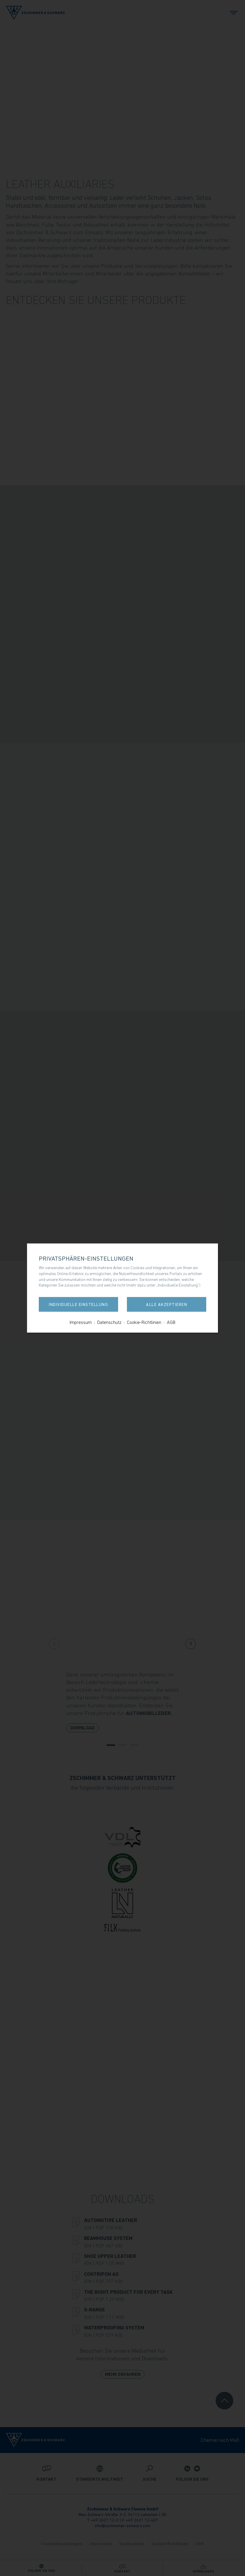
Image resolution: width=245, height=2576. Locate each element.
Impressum (81, 1321)
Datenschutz (109, 1321)
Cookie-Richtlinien (144, 1321)
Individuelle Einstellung (78, 1304)
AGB (171, 1321)
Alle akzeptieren (166, 1304)
